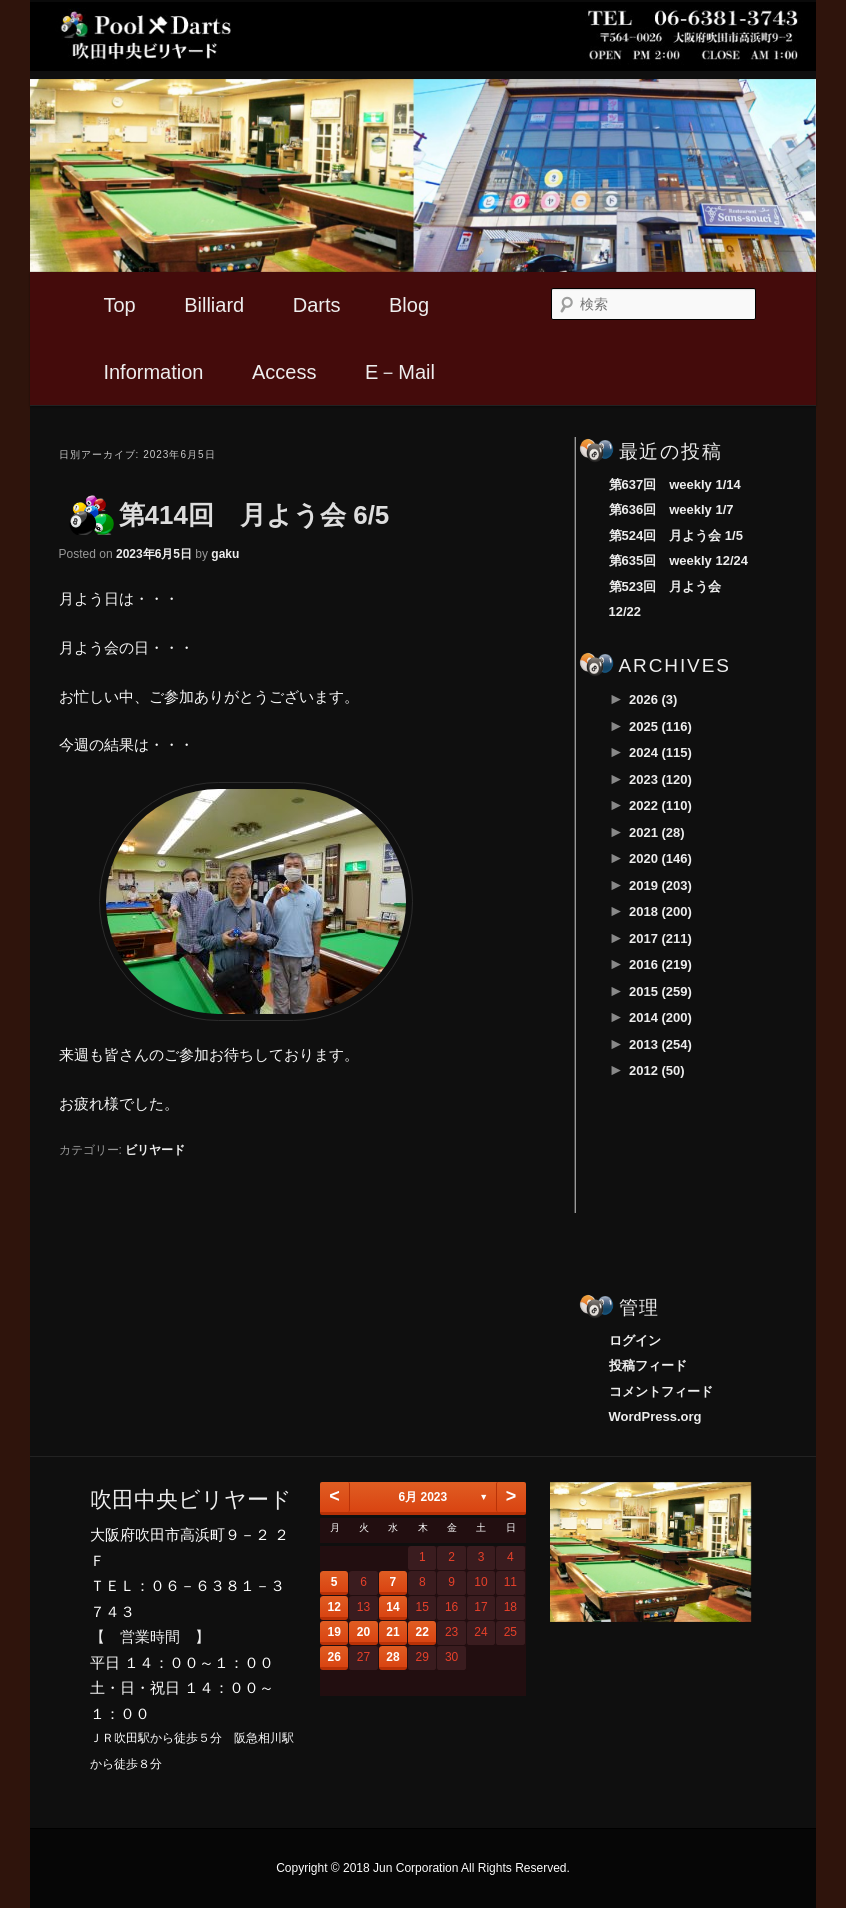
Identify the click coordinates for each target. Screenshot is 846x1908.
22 (422, 1632)
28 (392, 1657)
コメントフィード (661, 1391)
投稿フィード (648, 1365)
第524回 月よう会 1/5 (676, 535)
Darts (317, 305)
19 (334, 1632)
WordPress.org (655, 1416)
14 (392, 1607)
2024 (660, 752)
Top (119, 305)
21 (392, 1632)
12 (334, 1607)
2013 (660, 1044)
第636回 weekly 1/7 (671, 509)
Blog (409, 305)
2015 (660, 991)
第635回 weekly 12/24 (678, 560)
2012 (657, 1070)
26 (334, 1657)
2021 (657, 832)
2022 (660, 805)
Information (153, 372)
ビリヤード (155, 1150)
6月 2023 (422, 1497)
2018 (660, 911)
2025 (660, 726)
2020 (660, 858)
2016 (660, 964)
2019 (660, 885)
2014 (660, 1017)
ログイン (635, 1340)
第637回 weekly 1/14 (675, 484)
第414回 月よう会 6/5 (254, 515)
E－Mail (400, 372)
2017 (660, 938)
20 (363, 1632)
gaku (225, 554)
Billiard (214, 305)
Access (284, 372)
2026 (653, 699)
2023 (660, 779)
